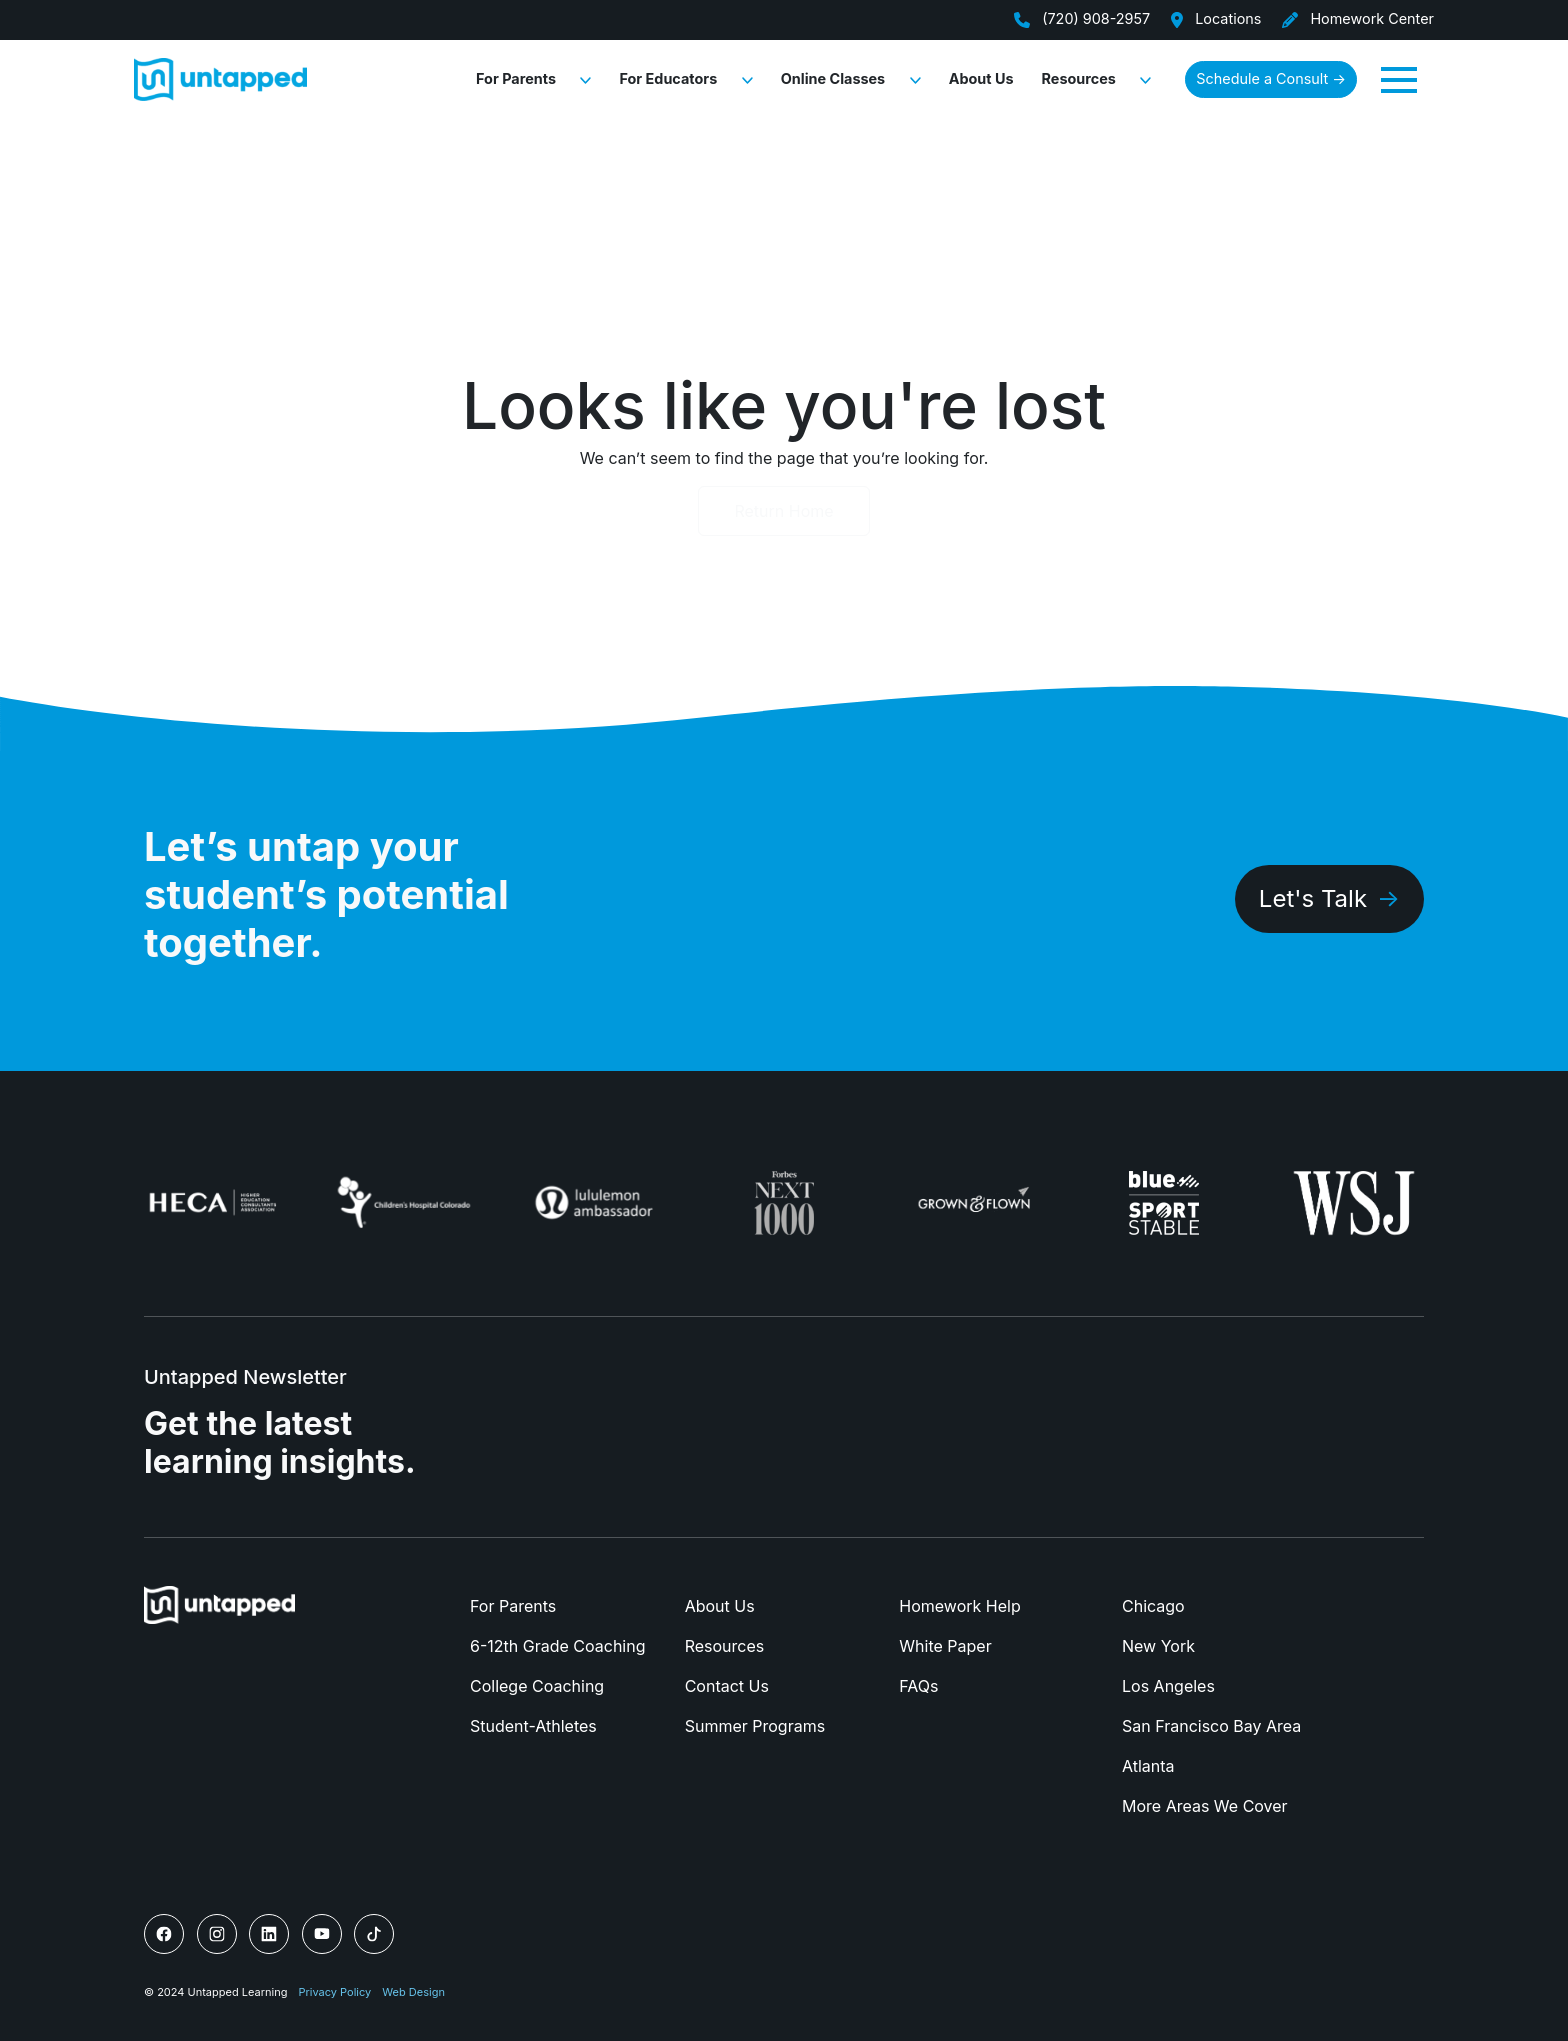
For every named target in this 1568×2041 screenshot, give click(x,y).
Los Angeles (1168, 1686)
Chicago (1153, 1606)
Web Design (413, 1992)
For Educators (668, 78)
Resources (1079, 78)
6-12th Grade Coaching (557, 1646)
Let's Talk (1313, 898)
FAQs (918, 1686)
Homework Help (959, 1606)
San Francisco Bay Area (1211, 1726)
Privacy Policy (335, 1992)
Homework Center (1357, 19)
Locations (1215, 19)
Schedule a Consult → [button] (1271, 78)
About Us (981, 78)
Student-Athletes (533, 1726)
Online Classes (833, 78)
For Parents (516, 78)
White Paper (945, 1646)
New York (1158, 1646)
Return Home (783, 511)
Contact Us (727, 1686)
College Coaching (537, 1686)
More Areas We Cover (1205, 1806)
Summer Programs (755, 1726)
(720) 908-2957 (1081, 19)
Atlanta (1148, 1766)
